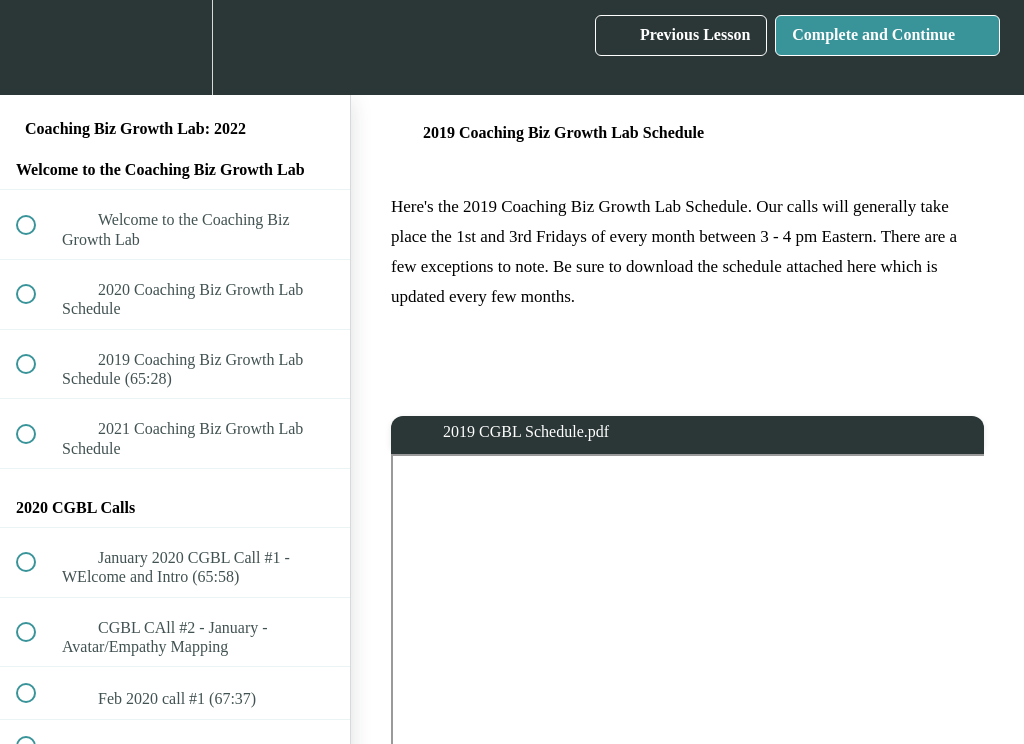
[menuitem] (175, 47)
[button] (37, 47)
